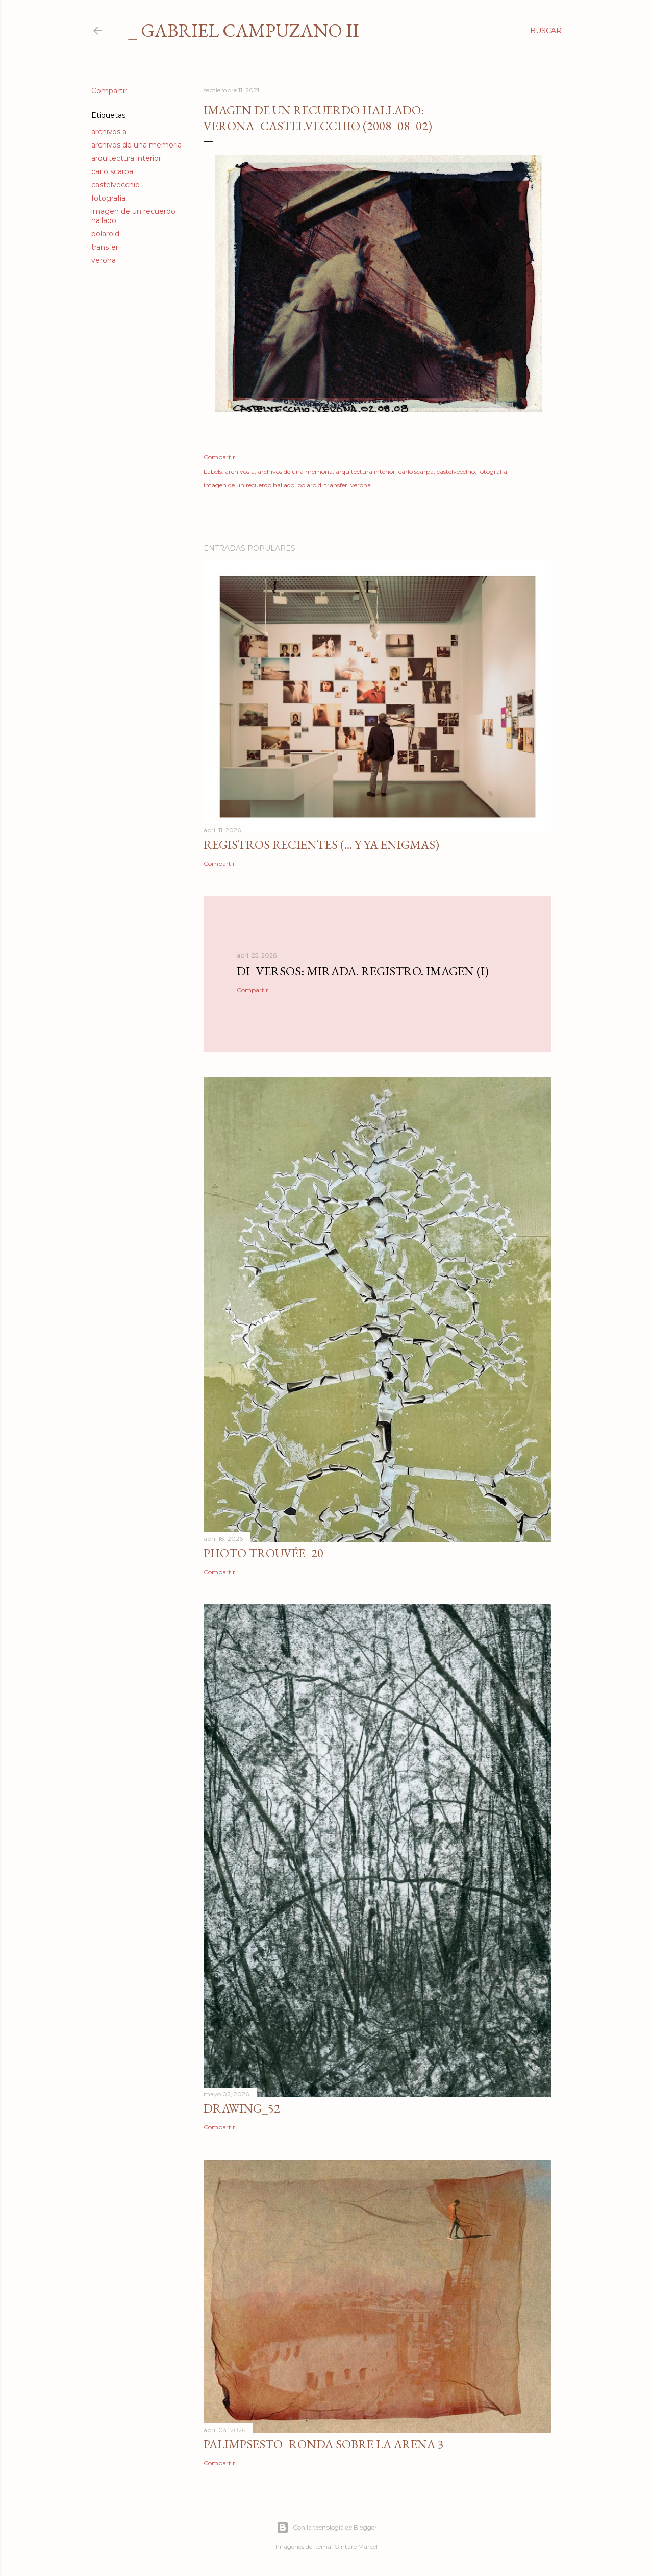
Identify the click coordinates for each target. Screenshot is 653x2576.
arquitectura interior (126, 158)
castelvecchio (115, 184)
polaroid (105, 233)
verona (103, 260)
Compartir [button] (109, 90)
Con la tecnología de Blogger (327, 2527)
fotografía (108, 198)
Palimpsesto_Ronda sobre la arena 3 (324, 2444)
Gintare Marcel (356, 2546)
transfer (104, 247)
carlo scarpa (112, 171)
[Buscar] (546, 30)
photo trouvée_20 (263, 1553)
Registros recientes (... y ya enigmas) (321, 844)
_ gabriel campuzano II (243, 30)
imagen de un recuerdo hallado (249, 485)
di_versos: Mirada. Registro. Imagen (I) (363, 971)
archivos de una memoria (136, 145)
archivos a (109, 131)
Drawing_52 (242, 2108)
